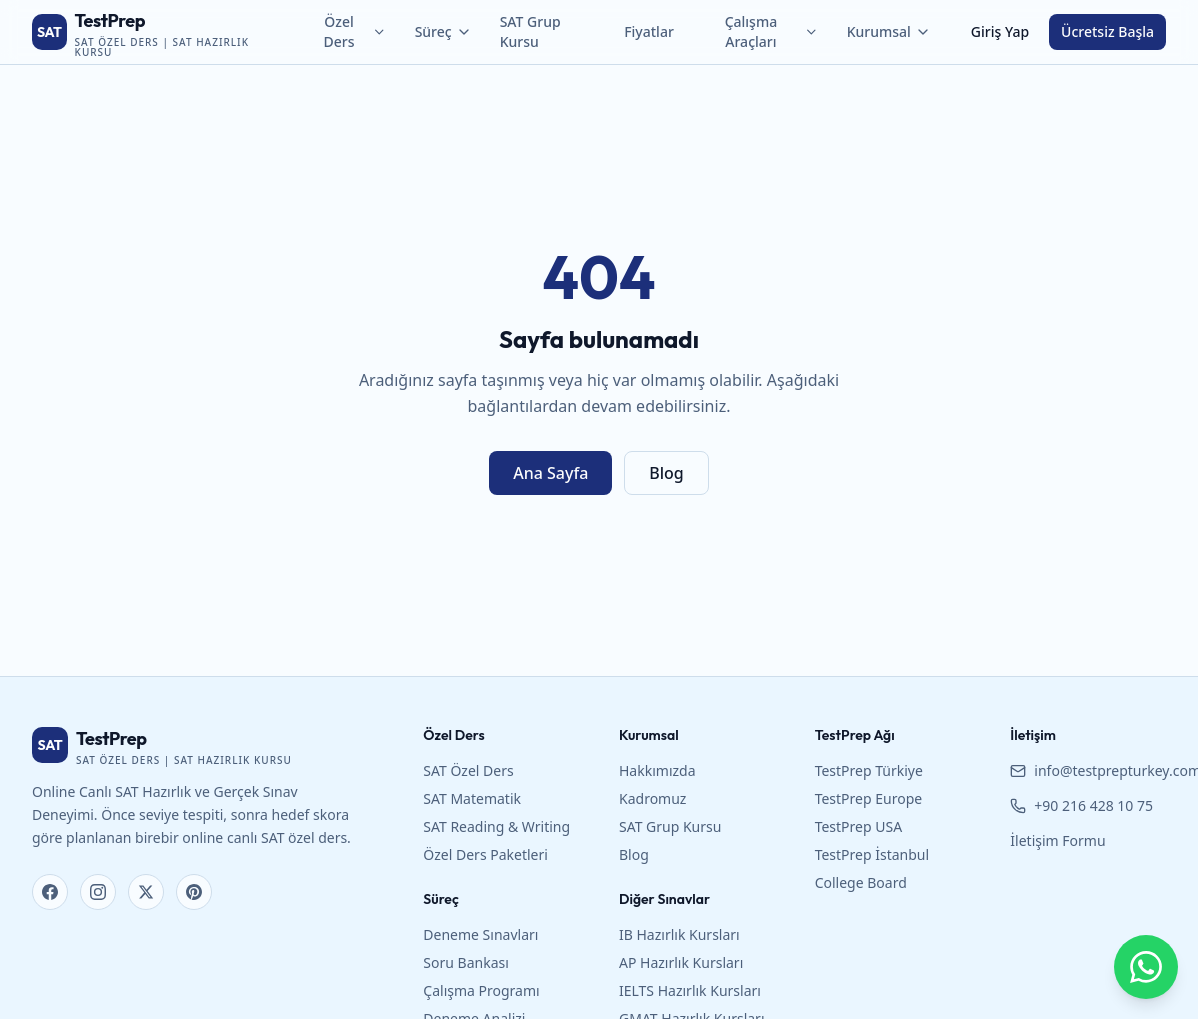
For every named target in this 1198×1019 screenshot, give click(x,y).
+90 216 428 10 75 (1081, 805)
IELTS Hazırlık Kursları (690, 990)
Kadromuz (652, 798)
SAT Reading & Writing (496, 826)
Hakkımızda (657, 770)
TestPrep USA (858, 826)
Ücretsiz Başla (1107, 31)
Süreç (443, 31)
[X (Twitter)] (146, 892)
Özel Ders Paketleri (485, 854)
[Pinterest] (194, 892)
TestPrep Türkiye (869, 770)
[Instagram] (98, 892)
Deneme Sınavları (480, 934)
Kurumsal (889, 31)
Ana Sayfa (550, 473)
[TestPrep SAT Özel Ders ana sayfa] (157, 32)
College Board (861, 882)
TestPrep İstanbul (872, 854)
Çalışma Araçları (772, 31)
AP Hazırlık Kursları (681, 962)
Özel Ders (355, 31)
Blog (666, 473)
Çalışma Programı (481, 990)
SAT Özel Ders (468, 770)
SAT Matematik (472, 798)
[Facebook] (50, 892)
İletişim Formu (1057, 840)
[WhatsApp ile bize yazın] (1146, 967)
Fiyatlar (649, 31)
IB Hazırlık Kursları (679, 934)
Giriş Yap (1000, 31)
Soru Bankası (465, 962)
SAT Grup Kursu (530, 31)
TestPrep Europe (869, 798)
